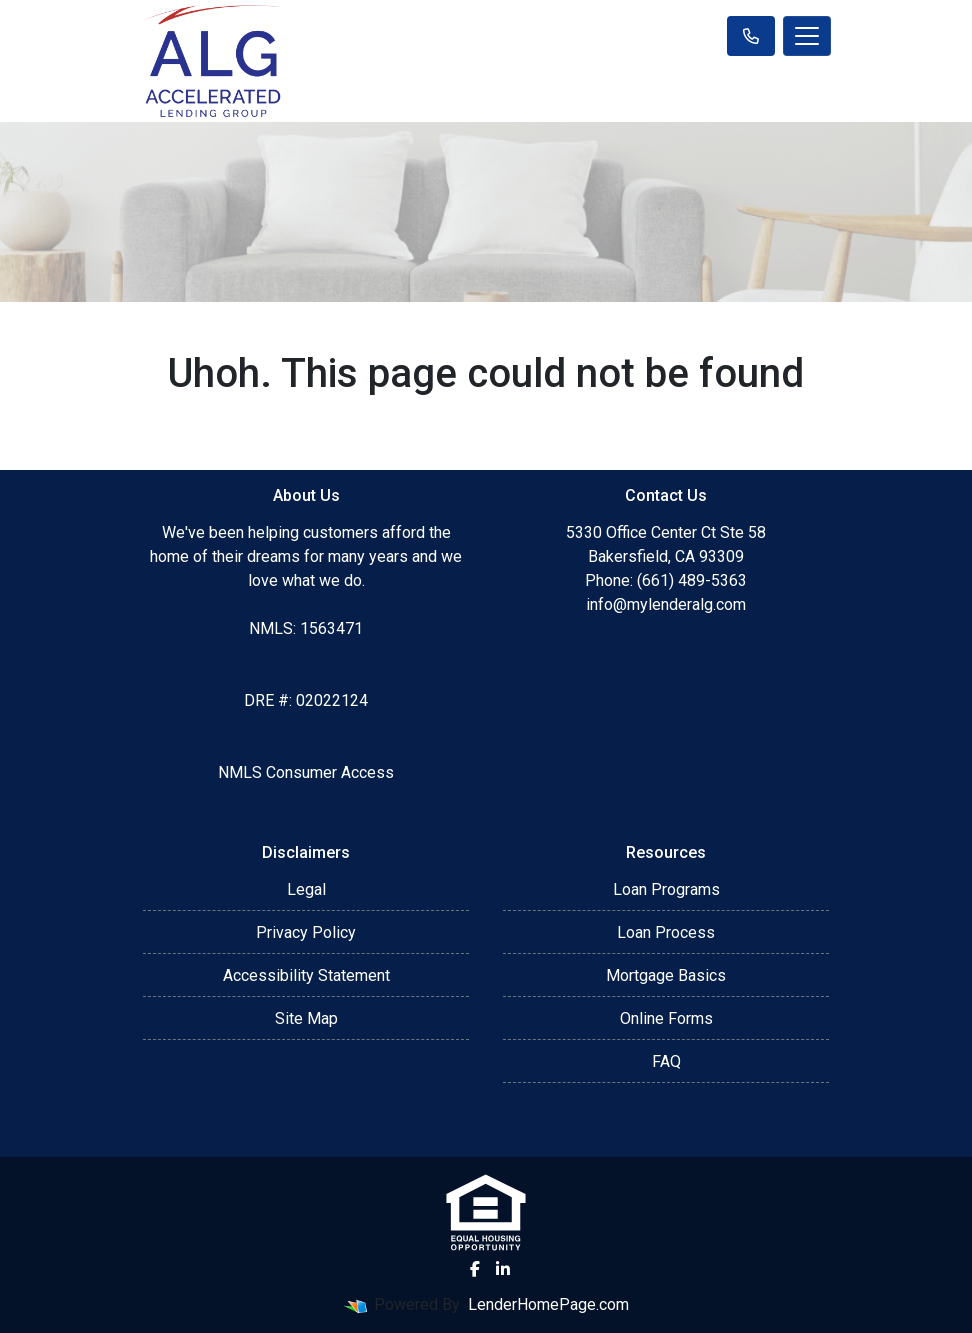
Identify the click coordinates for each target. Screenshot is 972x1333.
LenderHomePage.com (548, 1304)
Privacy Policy (306, 932)
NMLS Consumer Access (306, 772)
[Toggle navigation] (807, 36)
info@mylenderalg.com (666, 604)
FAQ (666, 1061)
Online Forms (666, 1018)
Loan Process (666, 932)
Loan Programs (666, 889)
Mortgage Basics (666, 975)
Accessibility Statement (306, 975)
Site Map (306, 1018)
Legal (306, 889)
